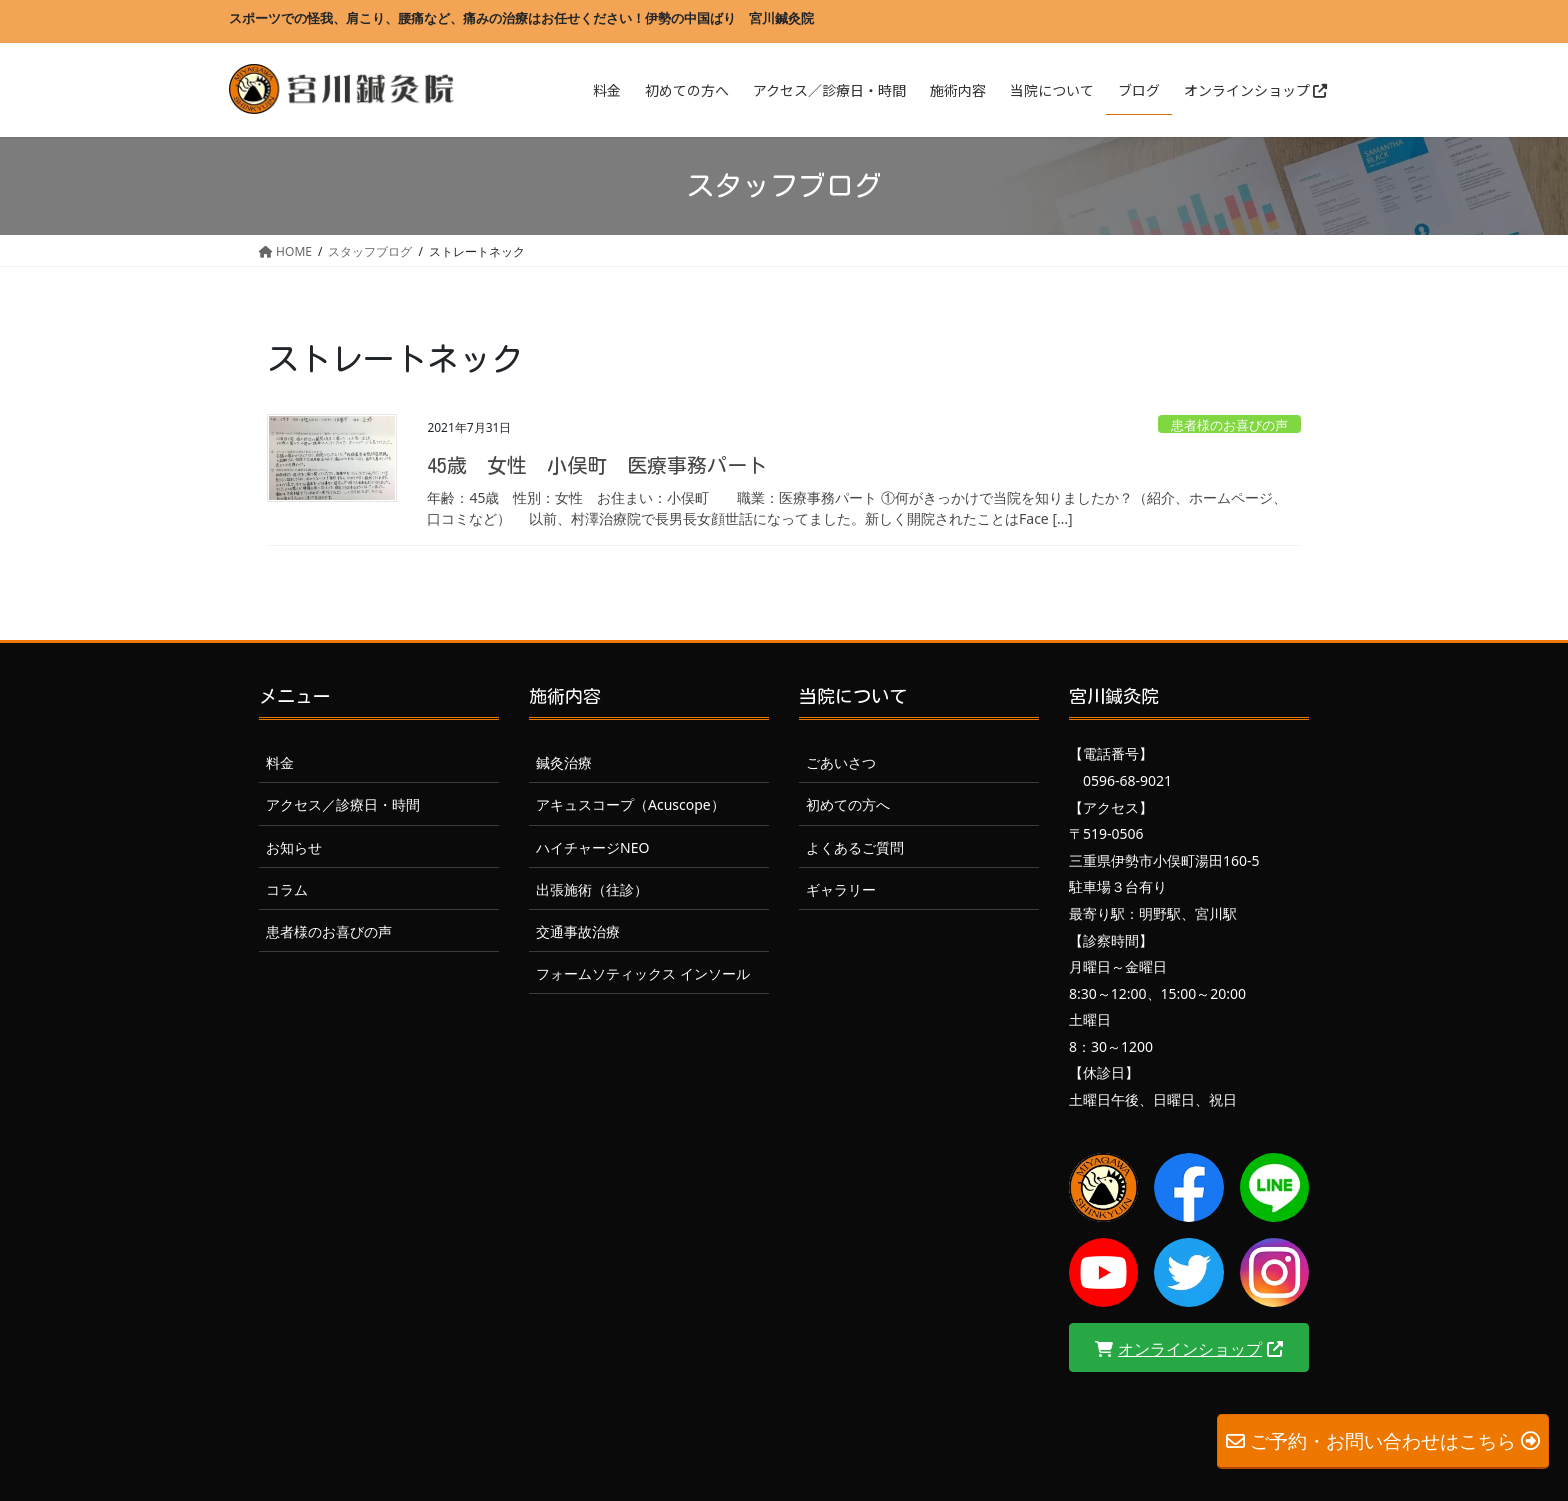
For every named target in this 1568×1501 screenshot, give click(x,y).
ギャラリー (841, 889)
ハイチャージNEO (592, 847)
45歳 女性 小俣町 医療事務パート (597, 465)
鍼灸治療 (564, 762)
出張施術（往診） (592, 889)
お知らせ (294, 847)
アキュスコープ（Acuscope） (630, 804)
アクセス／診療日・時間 (343, 804)
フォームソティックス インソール (643, 973)
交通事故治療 (578, 931)
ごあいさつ (841, 762)
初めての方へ (848, 804)
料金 (280, 762)
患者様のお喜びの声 (1229, 425)
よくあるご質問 (855, 847)
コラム (287, 889)
